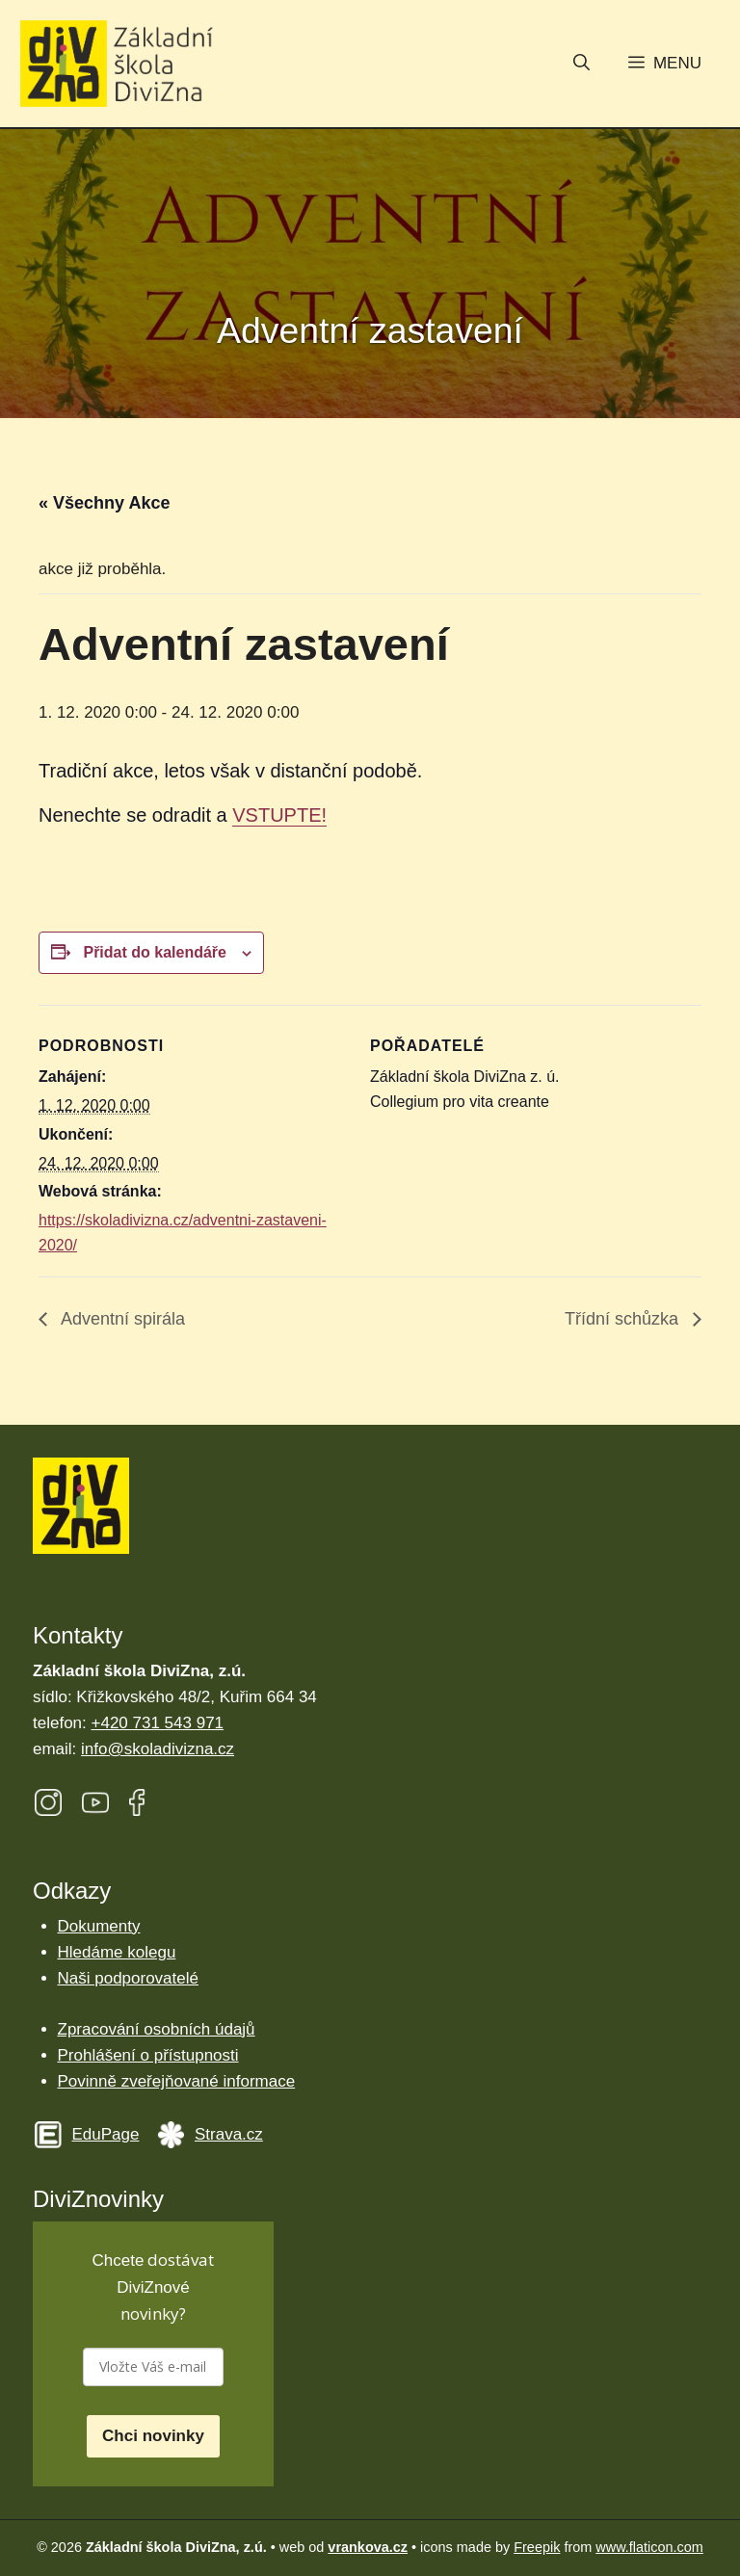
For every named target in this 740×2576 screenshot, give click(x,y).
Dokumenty (99, 1926)
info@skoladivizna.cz (157, 1749)
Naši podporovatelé (128, 1978)
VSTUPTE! (279, 815)
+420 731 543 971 (158, 1723)
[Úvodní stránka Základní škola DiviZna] (116, 64)
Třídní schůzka (624, 1318)
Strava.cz (229, 2134)
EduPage (106, 2134)
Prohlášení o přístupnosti (148, 2055)
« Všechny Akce (104, 503)
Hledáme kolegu (117, 1952)
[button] (581, 64)
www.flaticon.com (649, 2547)
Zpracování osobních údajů (156, 2029)
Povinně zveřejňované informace (177, 2081)
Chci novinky (153, 2436)
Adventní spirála (121, 1318)
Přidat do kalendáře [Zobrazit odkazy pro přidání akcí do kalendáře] (154, 952)
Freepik (537, 2547)
